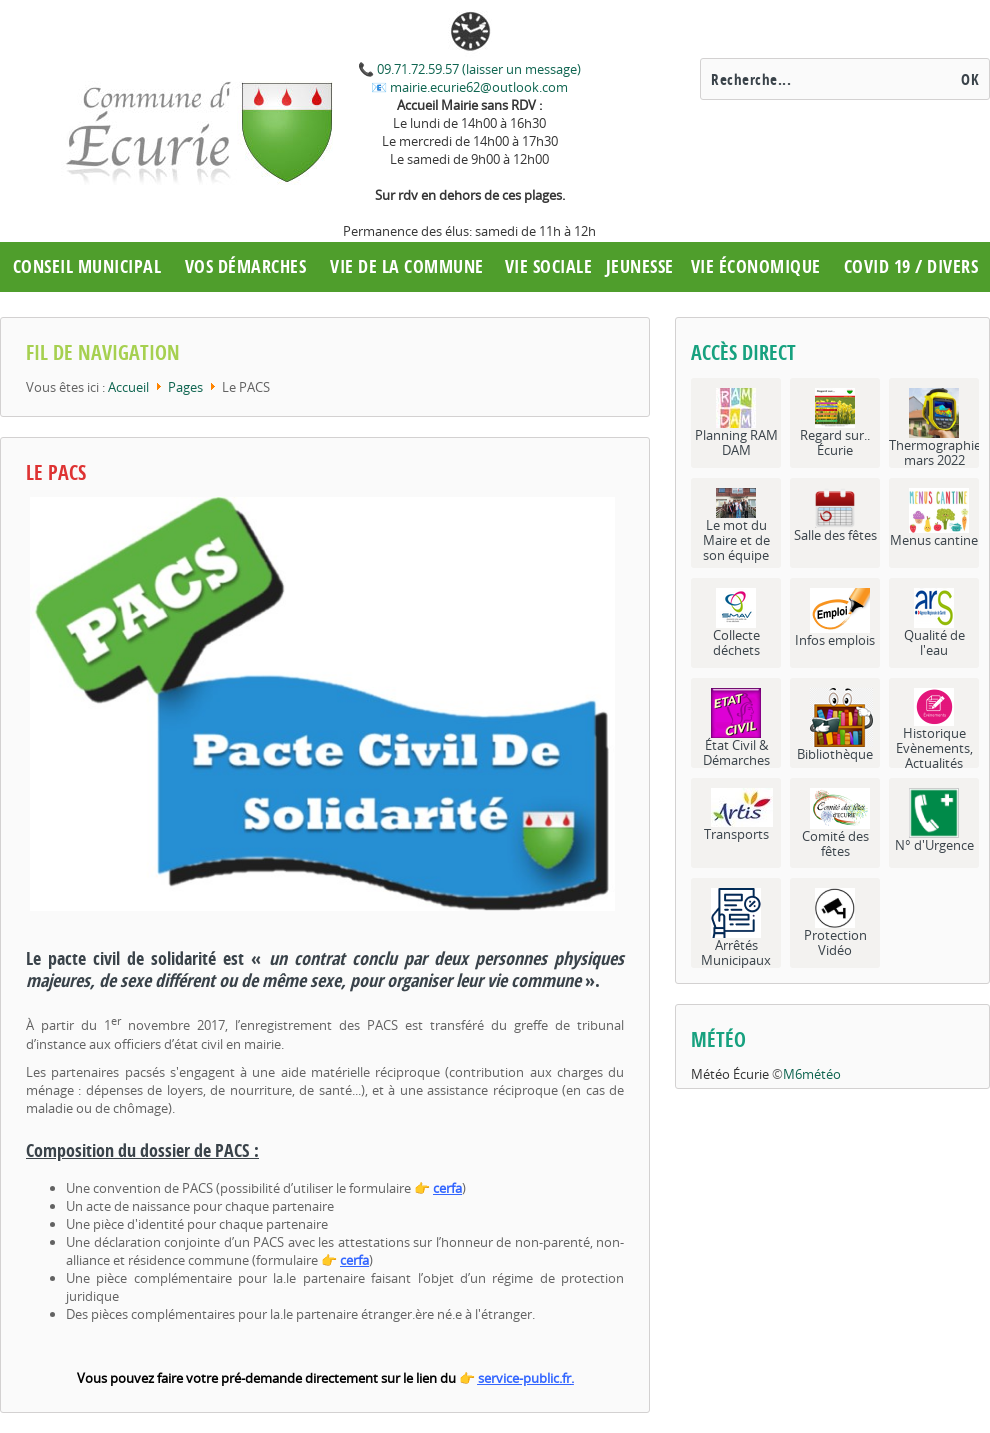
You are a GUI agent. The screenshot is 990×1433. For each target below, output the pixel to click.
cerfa (447, 1188)
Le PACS (56, 472)
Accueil (128, 387)
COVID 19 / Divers (911, 266)
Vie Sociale (549, 266)
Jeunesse (640, 266)
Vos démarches (246, 266)
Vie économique (756, 266)
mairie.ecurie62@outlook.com (477, 87)
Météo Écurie (730, 1074)
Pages (185, 387)
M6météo (812, 1074)
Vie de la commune (407, 266)
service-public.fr (524, 1378)
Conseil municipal (87, 266)
